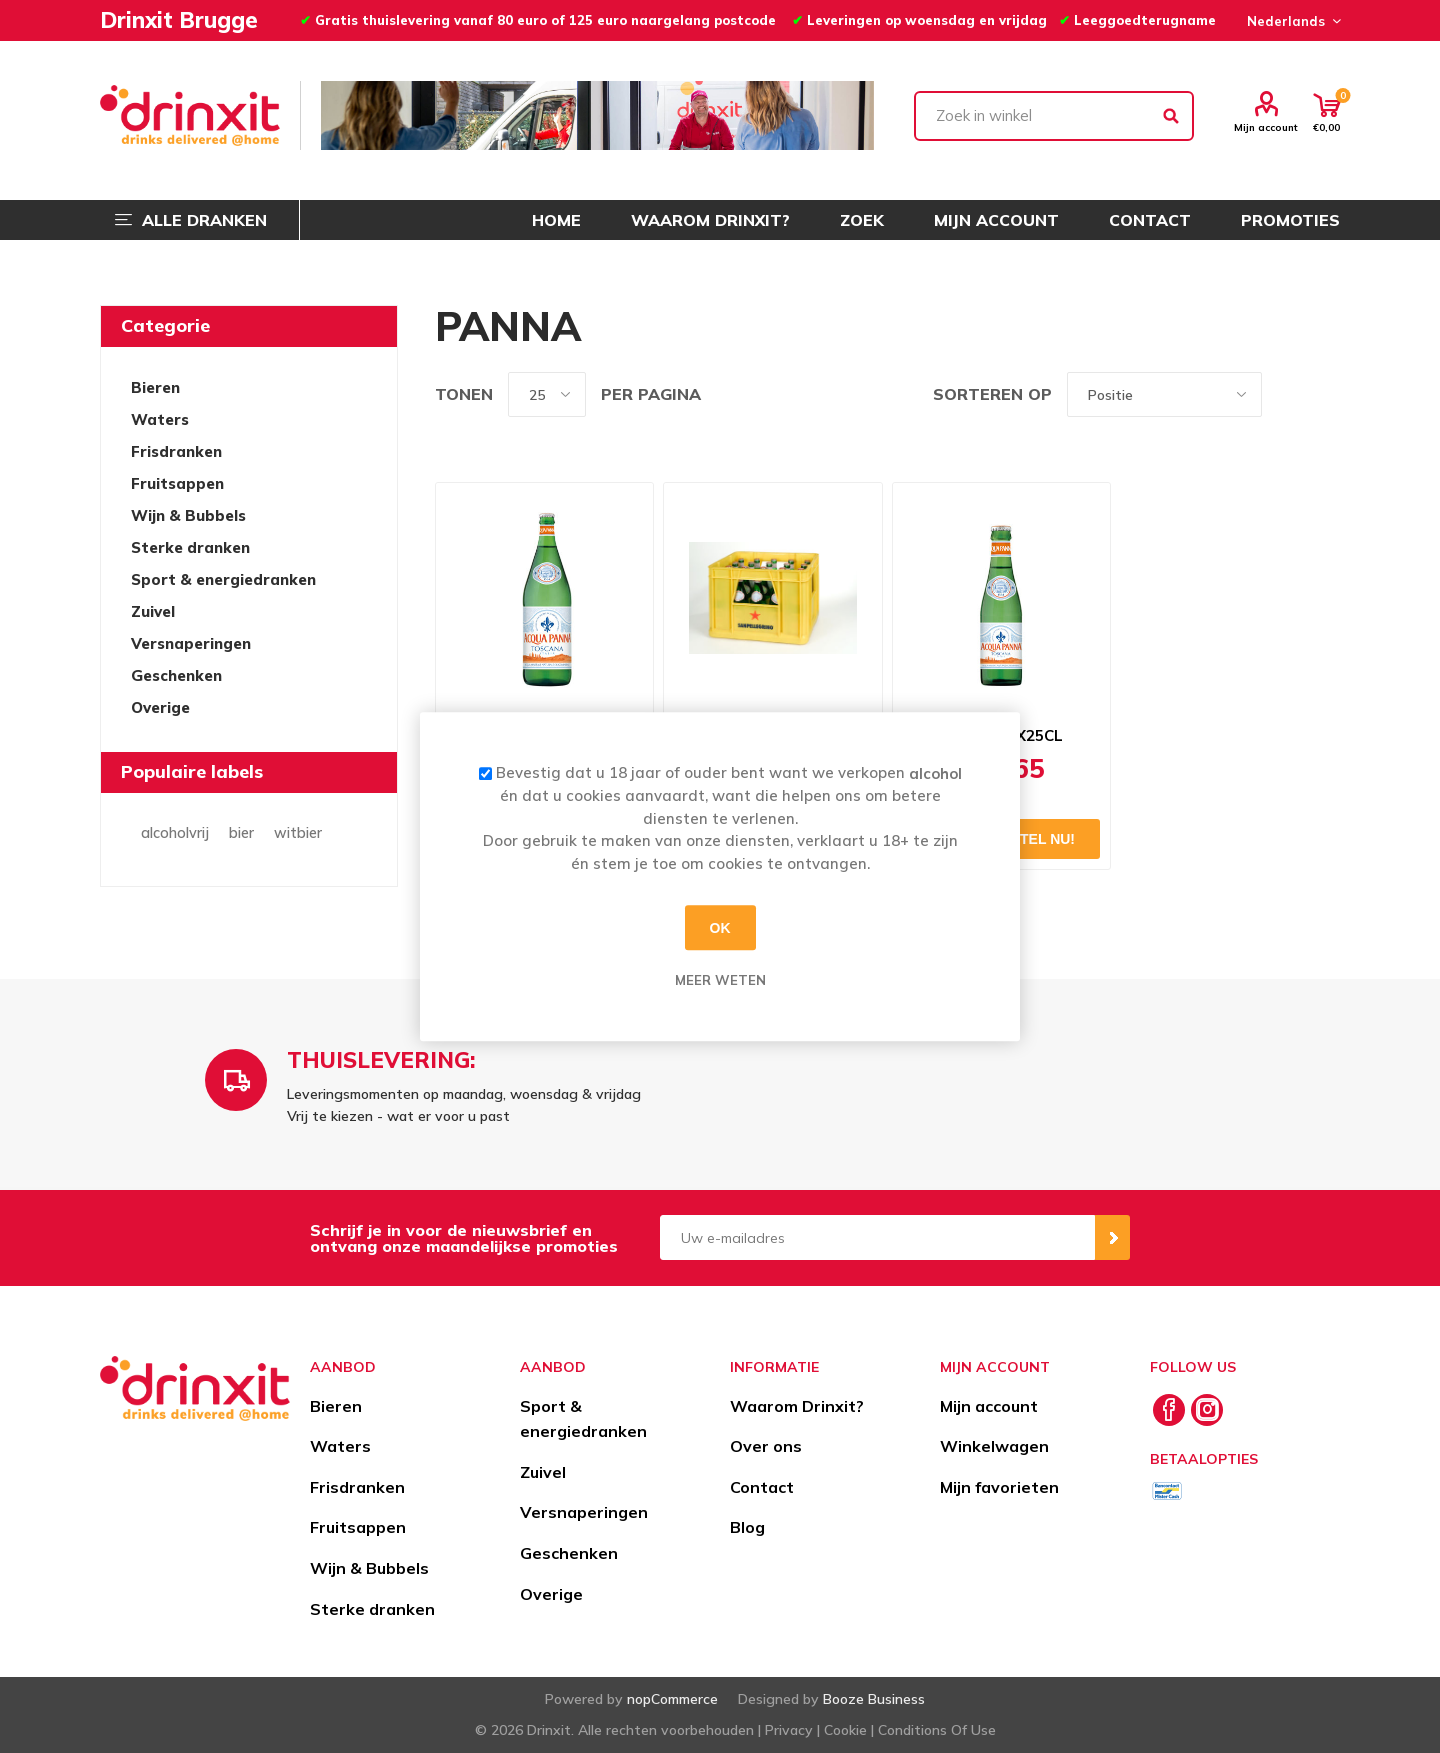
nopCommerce (672, 1699)
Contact (762, 1487)
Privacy (789, 1730)
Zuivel (153, 611)
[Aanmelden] (877, 1237)
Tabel (1287, 394)
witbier (298, 833)
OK (720, 928)
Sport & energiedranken (223, 579)
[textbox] (1054, 116)
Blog (747, 1527)
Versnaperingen (191, 643)
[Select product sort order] (1164, 394)
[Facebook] (1169, 1410)
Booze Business (874, 1699)
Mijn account (1266, 127)
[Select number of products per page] (547, 394)
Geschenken (176, 675)
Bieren (155, 387)
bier (241, 833)
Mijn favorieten (999, 1487)
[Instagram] (1207, 1410)
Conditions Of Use (937, 1730)
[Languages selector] (1291, 21)
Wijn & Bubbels (188, 515)
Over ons (766, 1446)
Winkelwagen (994, 1446)
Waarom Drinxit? (797, 1406)
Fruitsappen (177, 483)
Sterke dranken (190, 547)
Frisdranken (176, 451)
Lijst (1325, 394)
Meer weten (720, 980)
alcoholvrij (175, 833)
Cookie (845, 1730)
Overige (160, 707)
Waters (160, 419)
